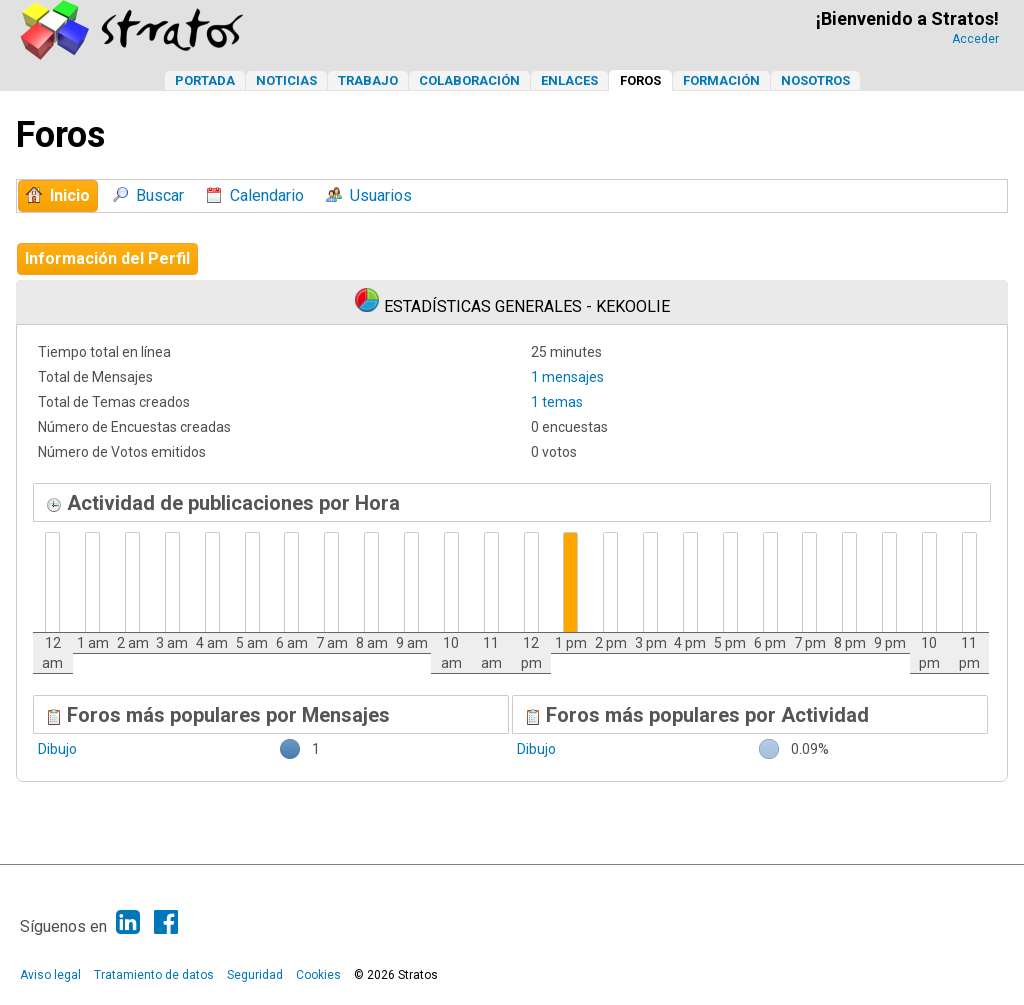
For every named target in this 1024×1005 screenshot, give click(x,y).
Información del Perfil (107, 258)
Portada (205, 80)
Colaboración (469, 80)
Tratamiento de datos (154, 975)
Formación (721, 80)
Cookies (318, 975)
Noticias (286, 80)
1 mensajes (567, 377)
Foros (640, 80)
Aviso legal (50, 975)
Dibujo (57, 749)
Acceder (975, 39)
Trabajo (368, 80)
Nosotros (815, 80)
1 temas (557, 402)
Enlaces (569, 80)
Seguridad (255, 975)
